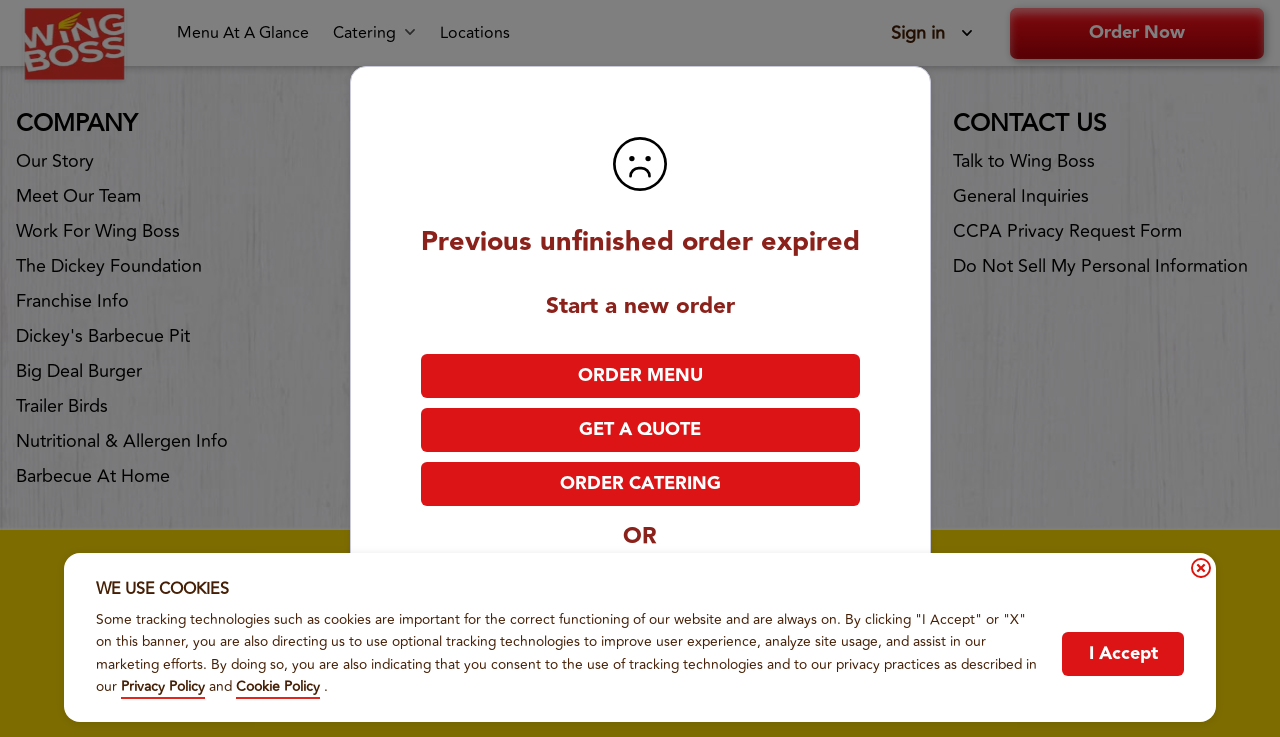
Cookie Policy (278, 686)
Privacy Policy (163, 686)
